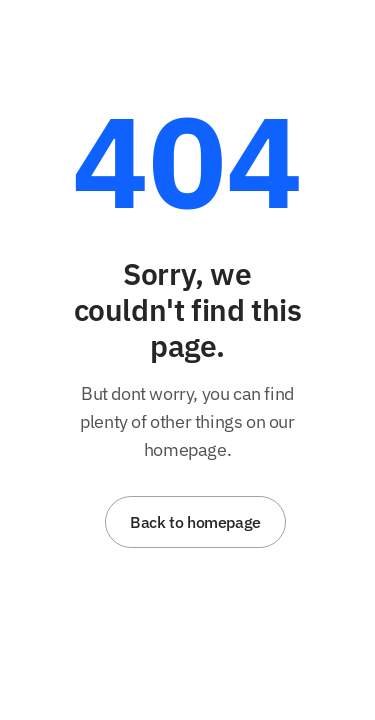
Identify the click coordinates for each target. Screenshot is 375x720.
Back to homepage (195, 522)
